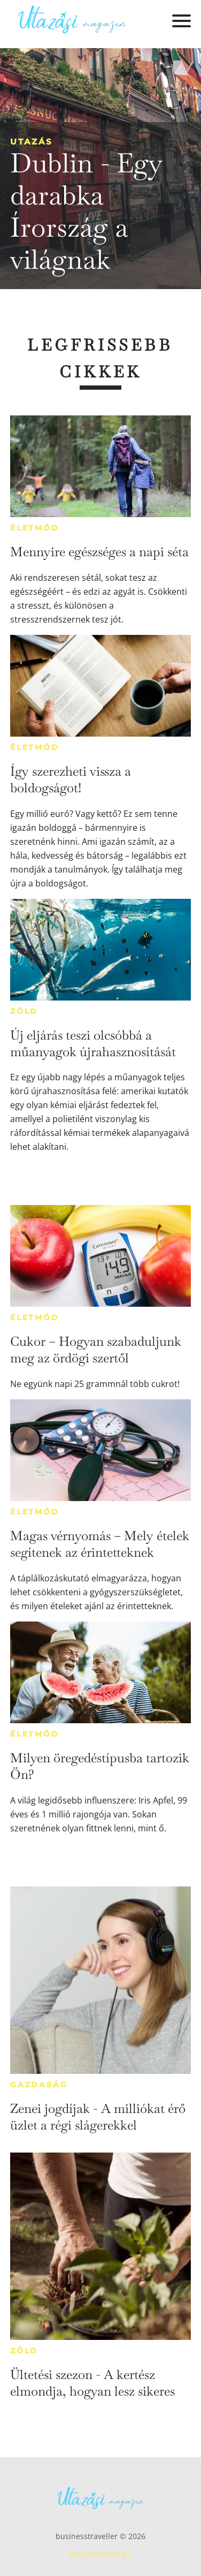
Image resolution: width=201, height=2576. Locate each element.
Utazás (31, 142)
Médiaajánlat (100, 2554)
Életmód (34, 528)
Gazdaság (38, 2084)
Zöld (24, 1011)
